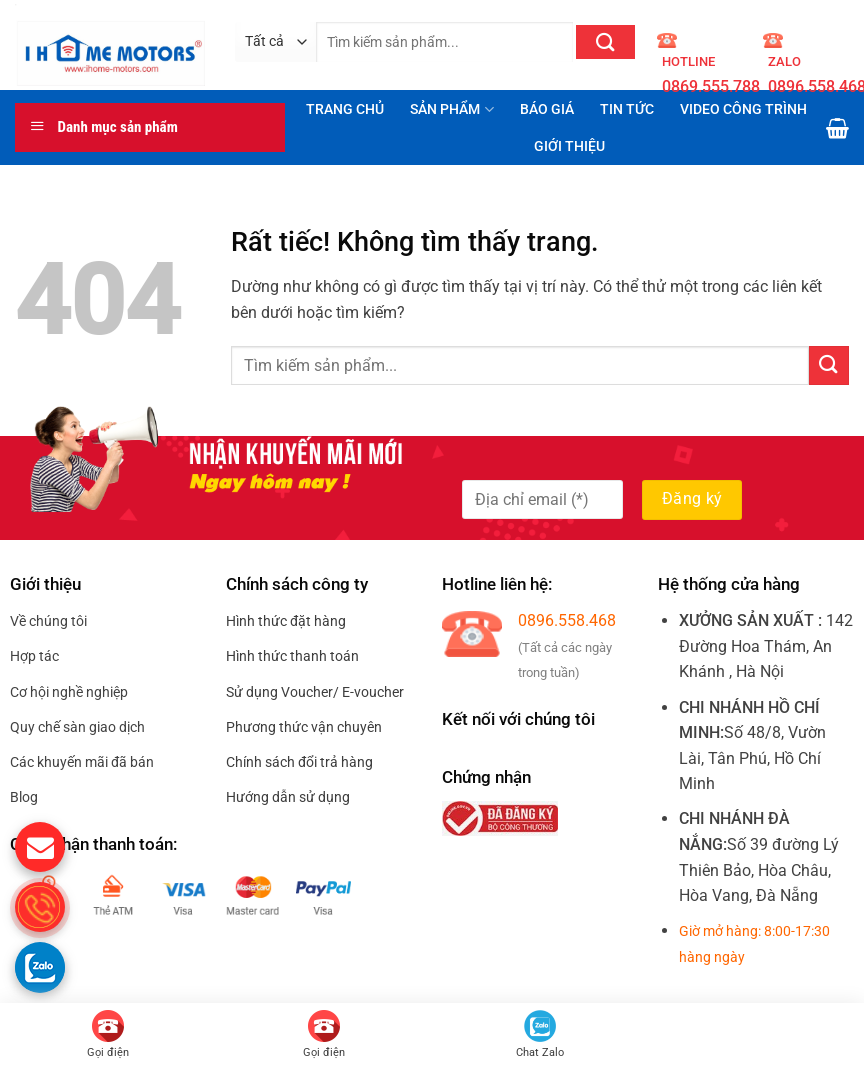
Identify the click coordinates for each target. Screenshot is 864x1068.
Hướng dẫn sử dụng (288, 797)
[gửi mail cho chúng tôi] (40, 847)
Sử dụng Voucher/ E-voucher (315, 692)
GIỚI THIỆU (569, 146)
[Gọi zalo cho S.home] (40, 967)
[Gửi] (605, 42)
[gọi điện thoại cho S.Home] (40, 907)
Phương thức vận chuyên (304, 727)
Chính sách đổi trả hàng (299, 762)
